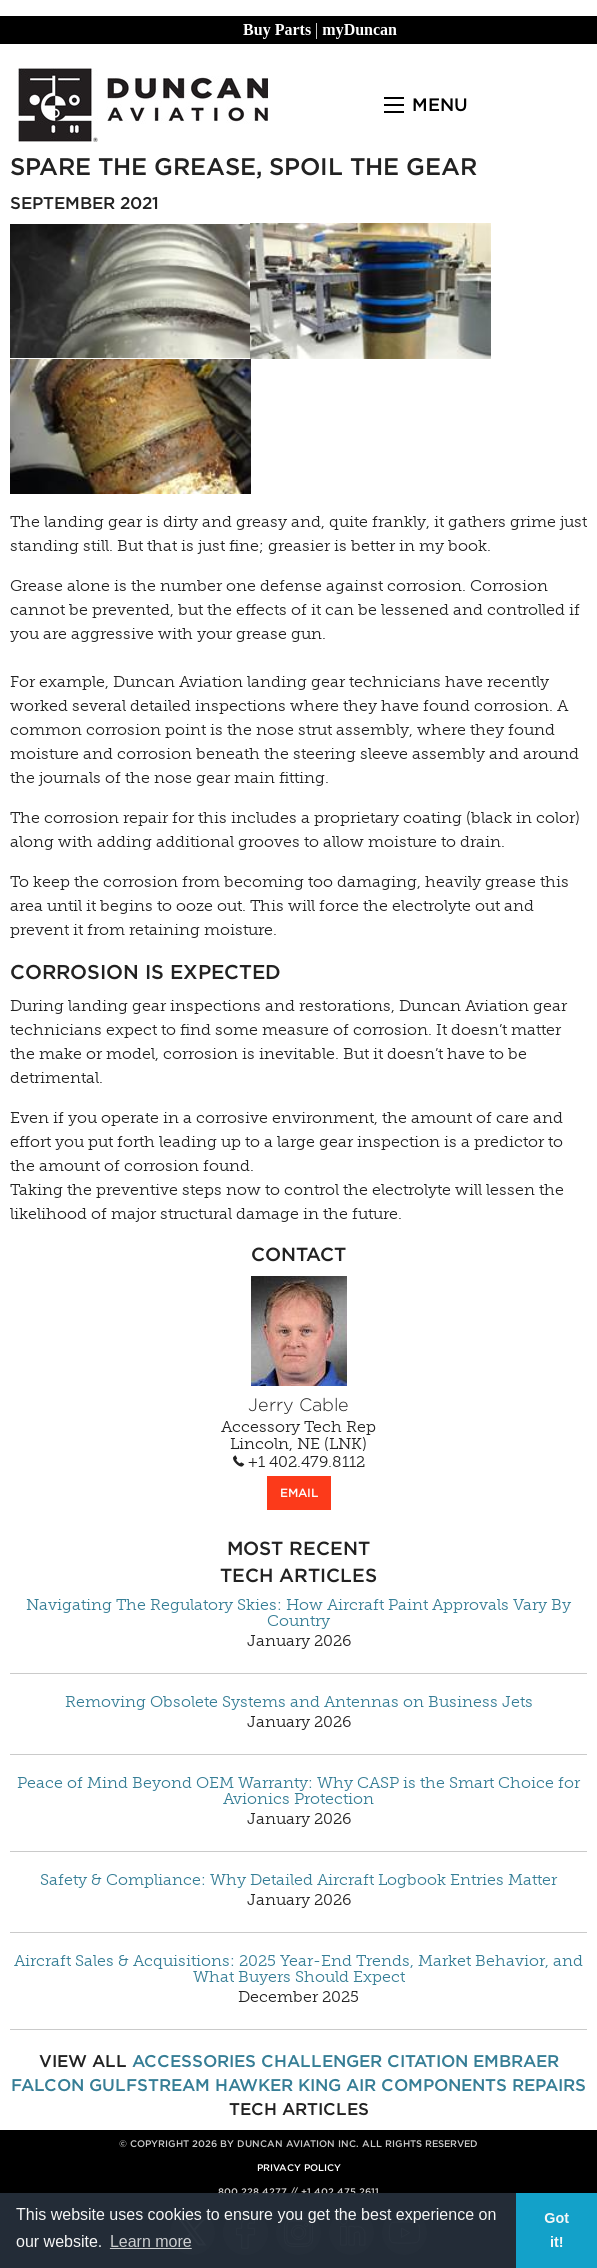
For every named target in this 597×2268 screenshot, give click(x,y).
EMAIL (299, 1492)
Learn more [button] (151, 2241)
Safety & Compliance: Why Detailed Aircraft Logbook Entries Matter (298, 1880)
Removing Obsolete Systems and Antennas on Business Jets (299, 1702)
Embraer (516, 2061)
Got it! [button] (556, 2230)
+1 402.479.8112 (299, 1462)
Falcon (47, 2085)
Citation (427, 2061)
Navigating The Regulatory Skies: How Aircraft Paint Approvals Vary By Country (298, 1613)
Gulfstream (149, 2085)
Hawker (254, 2085)
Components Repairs (483, 2085)
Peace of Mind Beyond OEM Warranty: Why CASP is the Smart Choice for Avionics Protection (298, 1791)
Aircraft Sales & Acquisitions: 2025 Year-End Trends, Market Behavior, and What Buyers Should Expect (298, 1969)
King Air (337, 2085)
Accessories (194, 2061)
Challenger (321, 2061)
